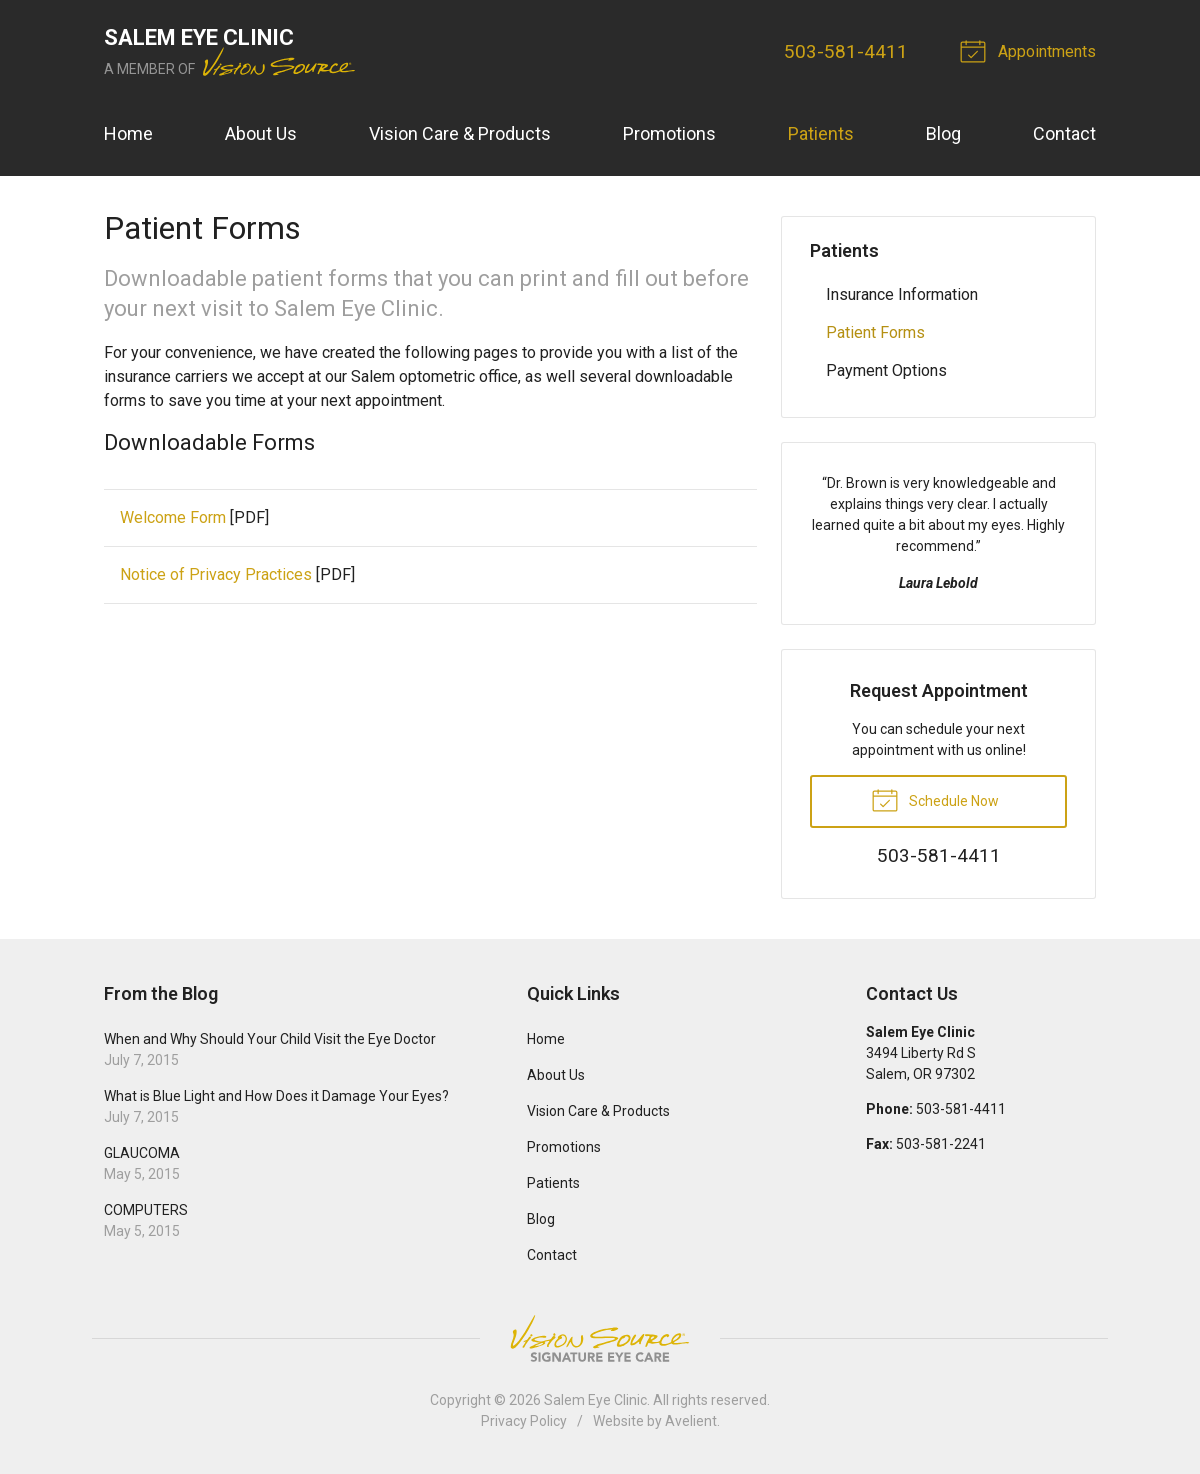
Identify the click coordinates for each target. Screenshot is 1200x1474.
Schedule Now (935, 799)
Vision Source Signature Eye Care (600, 1338)
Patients (821, 133)
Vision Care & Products (460, 133)
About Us (261, 133)
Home (128, 133)
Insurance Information (902, 294)
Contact (1064, 133)
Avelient (691, 1421)
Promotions (669, 133)
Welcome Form (173, 517)
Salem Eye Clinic (595, 1400)
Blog (943, 133)
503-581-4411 (846, 51)
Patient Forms (875, 332)
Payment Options (886, 370)
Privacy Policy (524, 1421)
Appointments (1031, 50)
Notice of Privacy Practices (216, 574)
